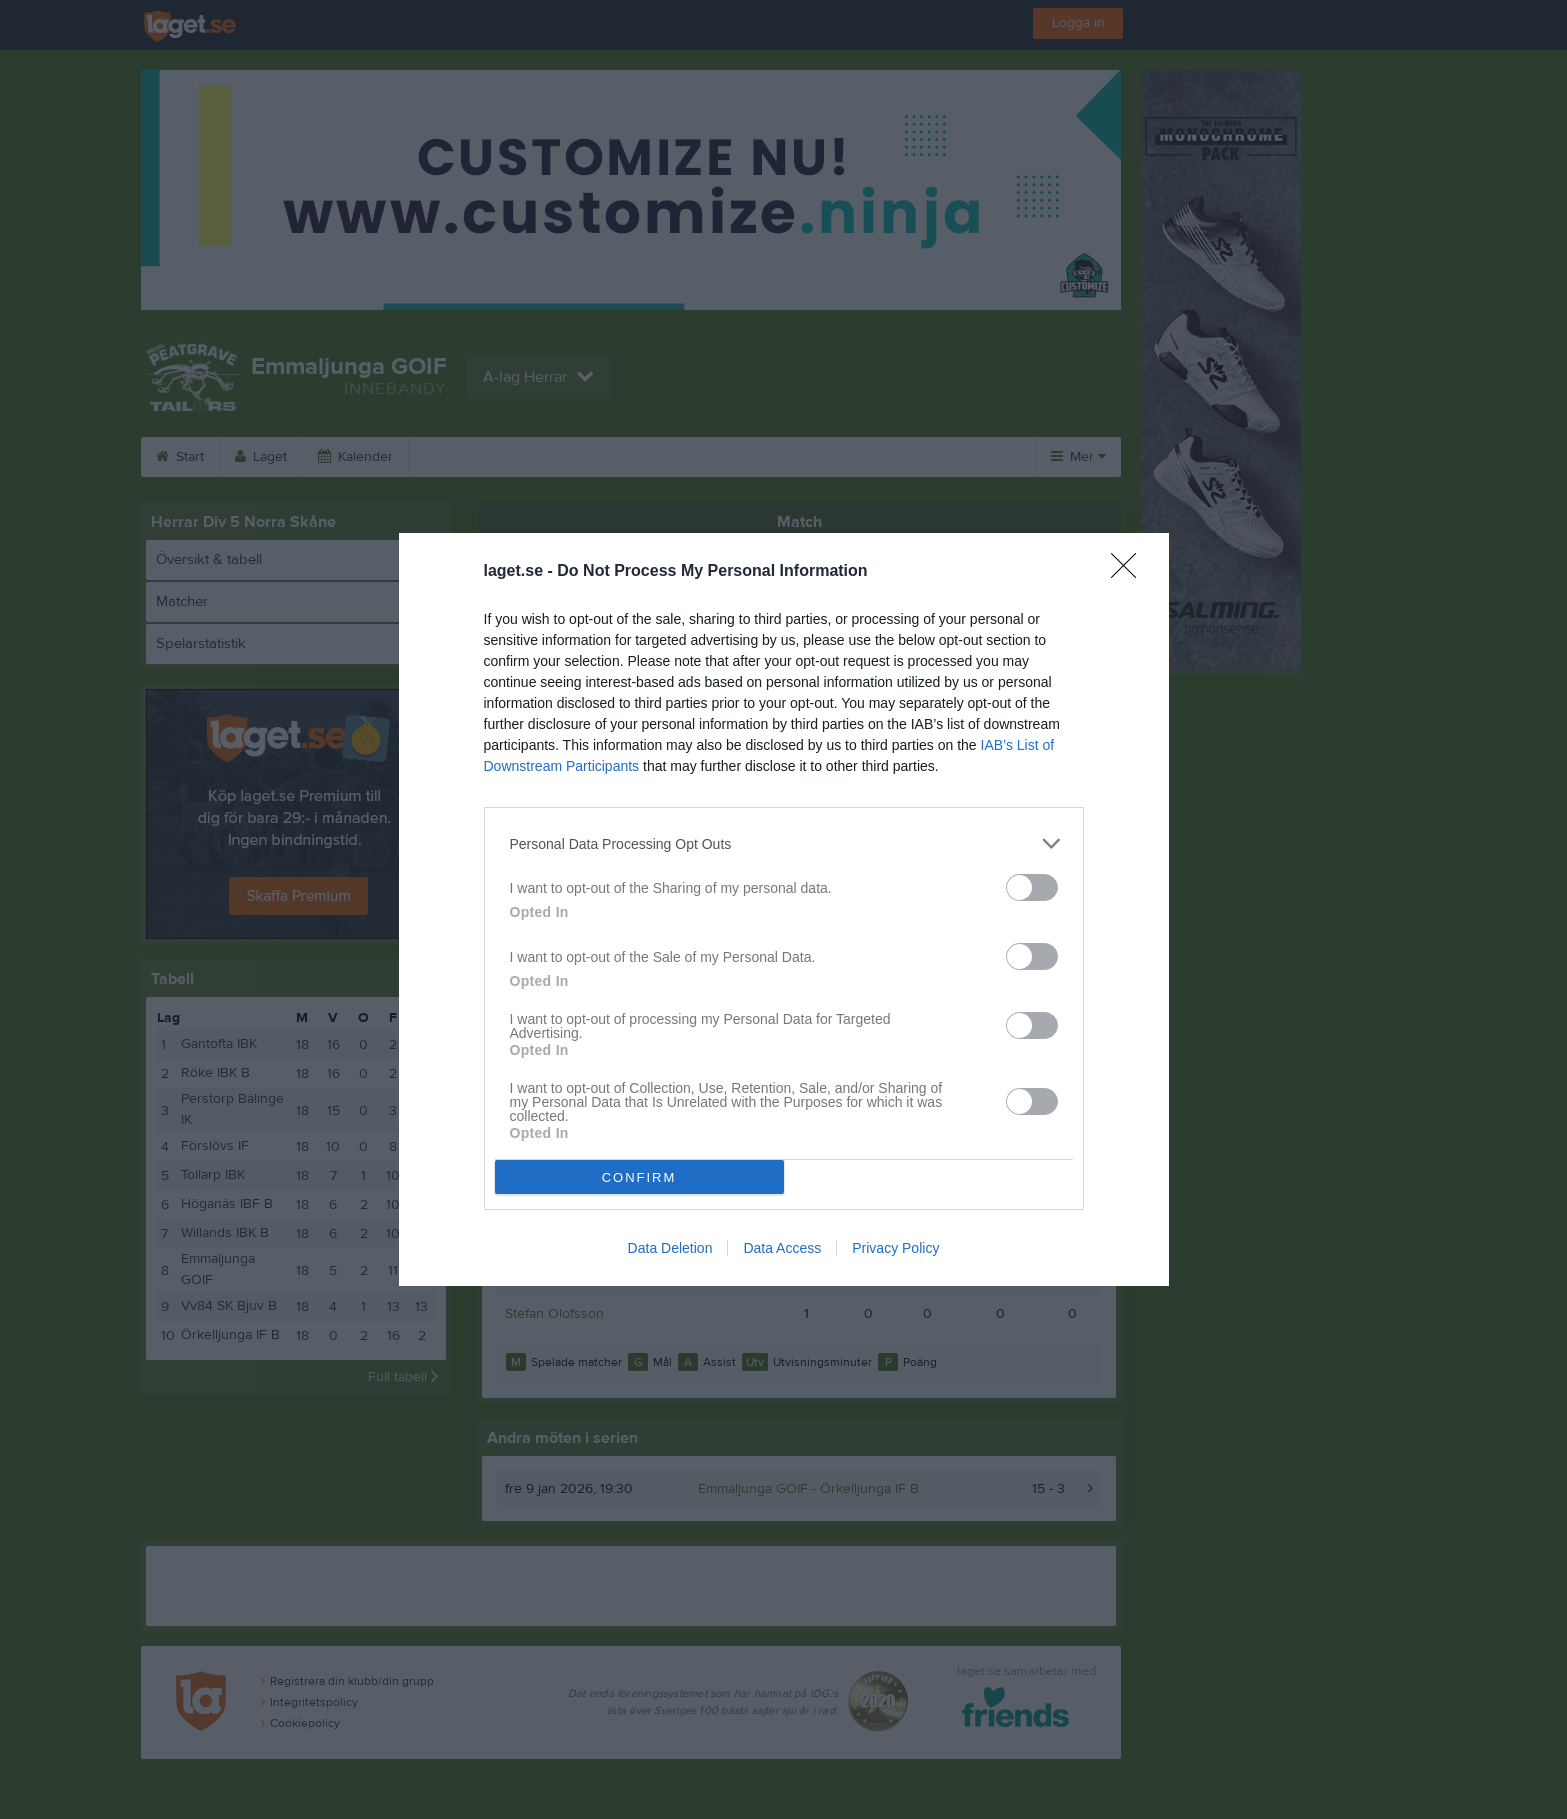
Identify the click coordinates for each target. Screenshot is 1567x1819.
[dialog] (784, 909)
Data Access (782, 1248)
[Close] (1130, 572)
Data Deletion (670, 1248)
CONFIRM (639, 1177)
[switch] (1032, 887)
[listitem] (784, 843)
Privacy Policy (895, 1248)
